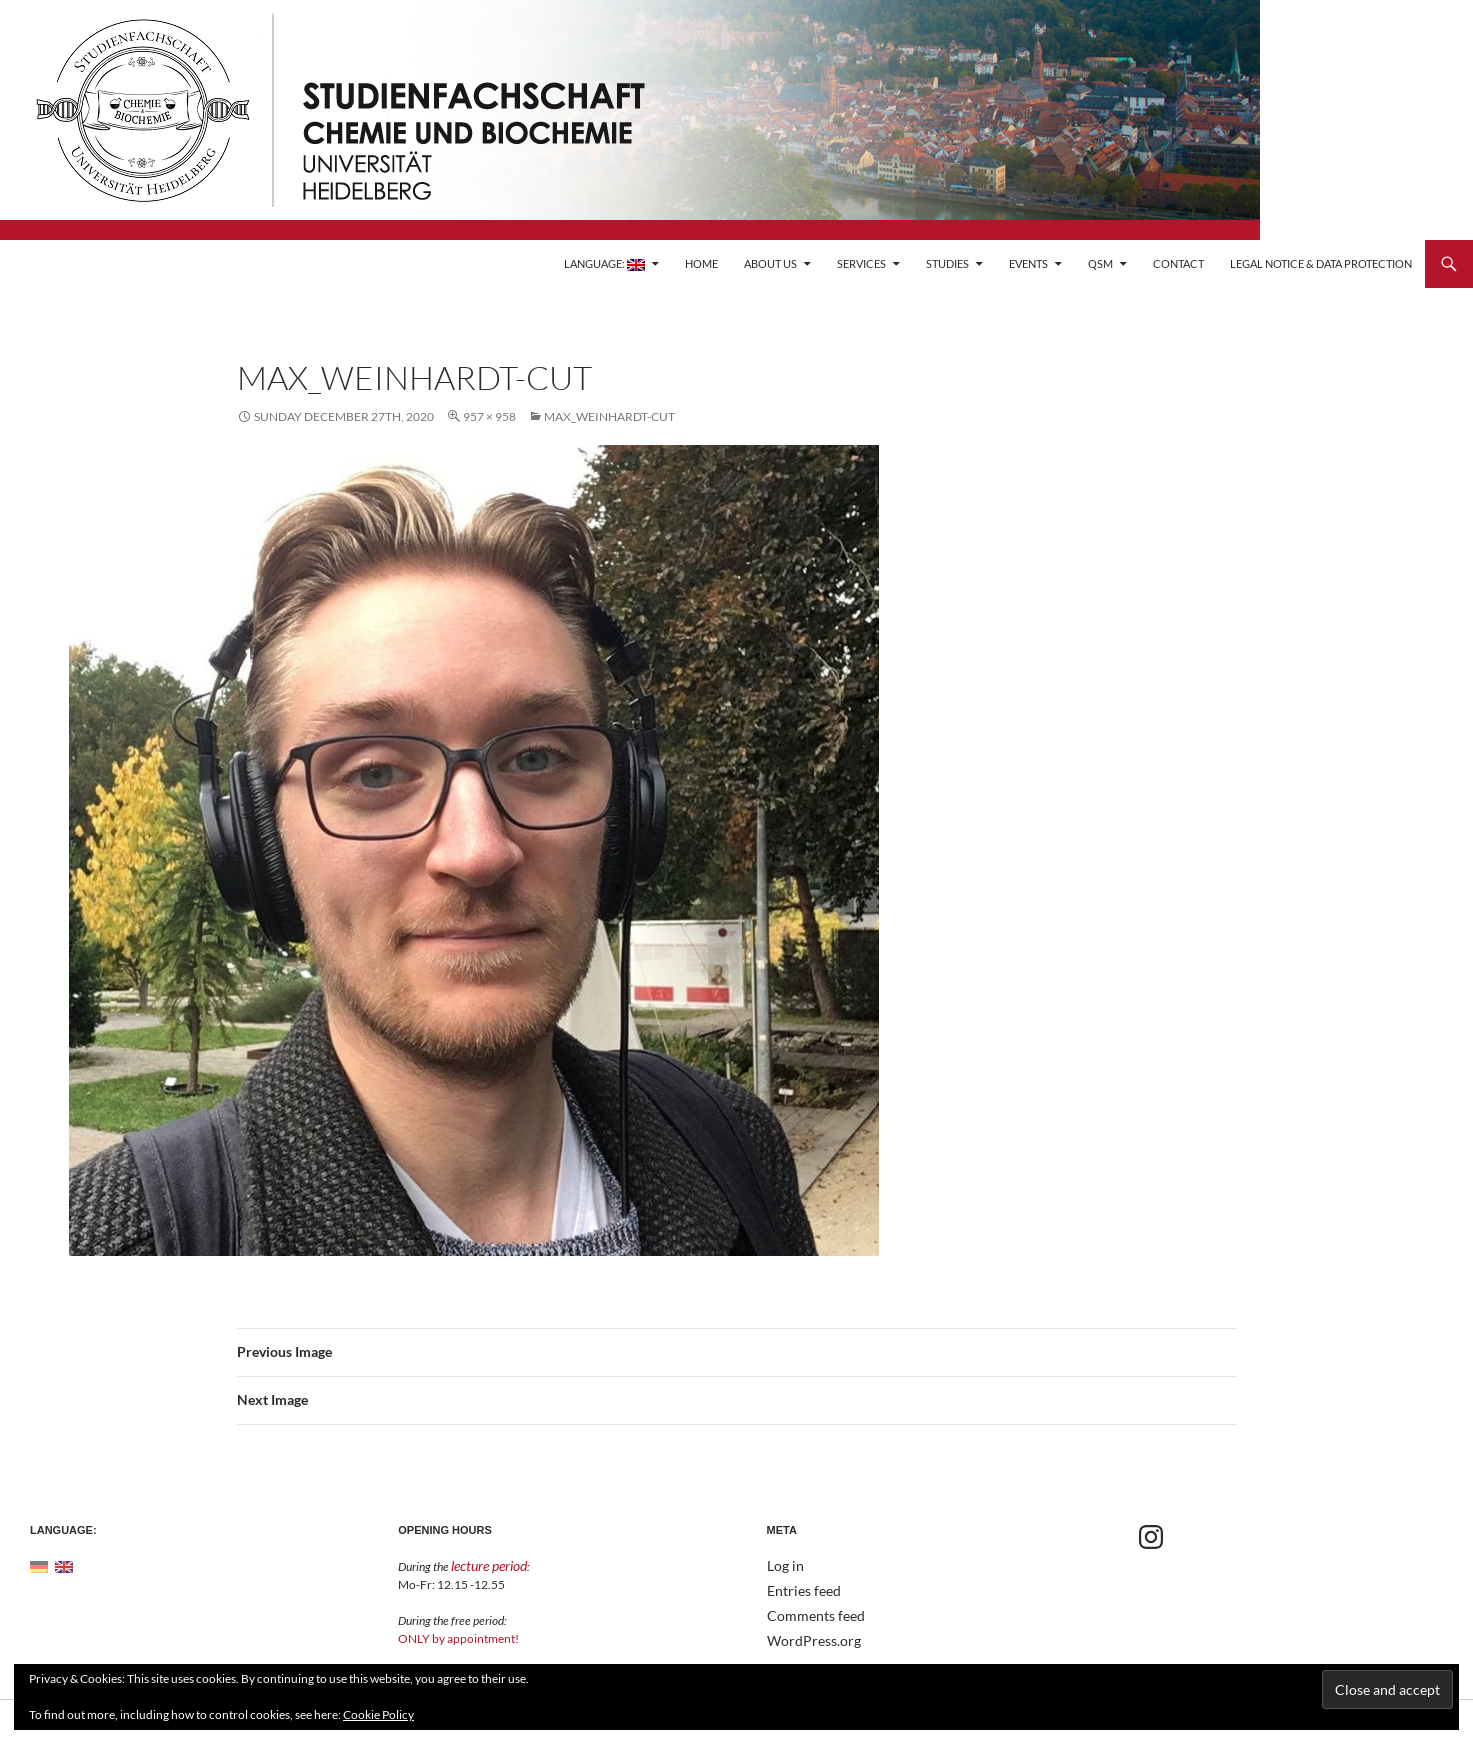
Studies (947, 263)
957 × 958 (489, 416)
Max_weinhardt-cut (609, 416)
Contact (1178, 263)
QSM (1100, 263)
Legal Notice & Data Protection (1321, 263)
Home (701, 263)
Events (1028, 263)
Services (861, 263)
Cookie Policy (378, 1714)
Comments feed (808, 1613)
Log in (782, 1565)
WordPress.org (807, 1637)
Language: (604, 264)
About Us (770, 263)
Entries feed (798, 1589)
